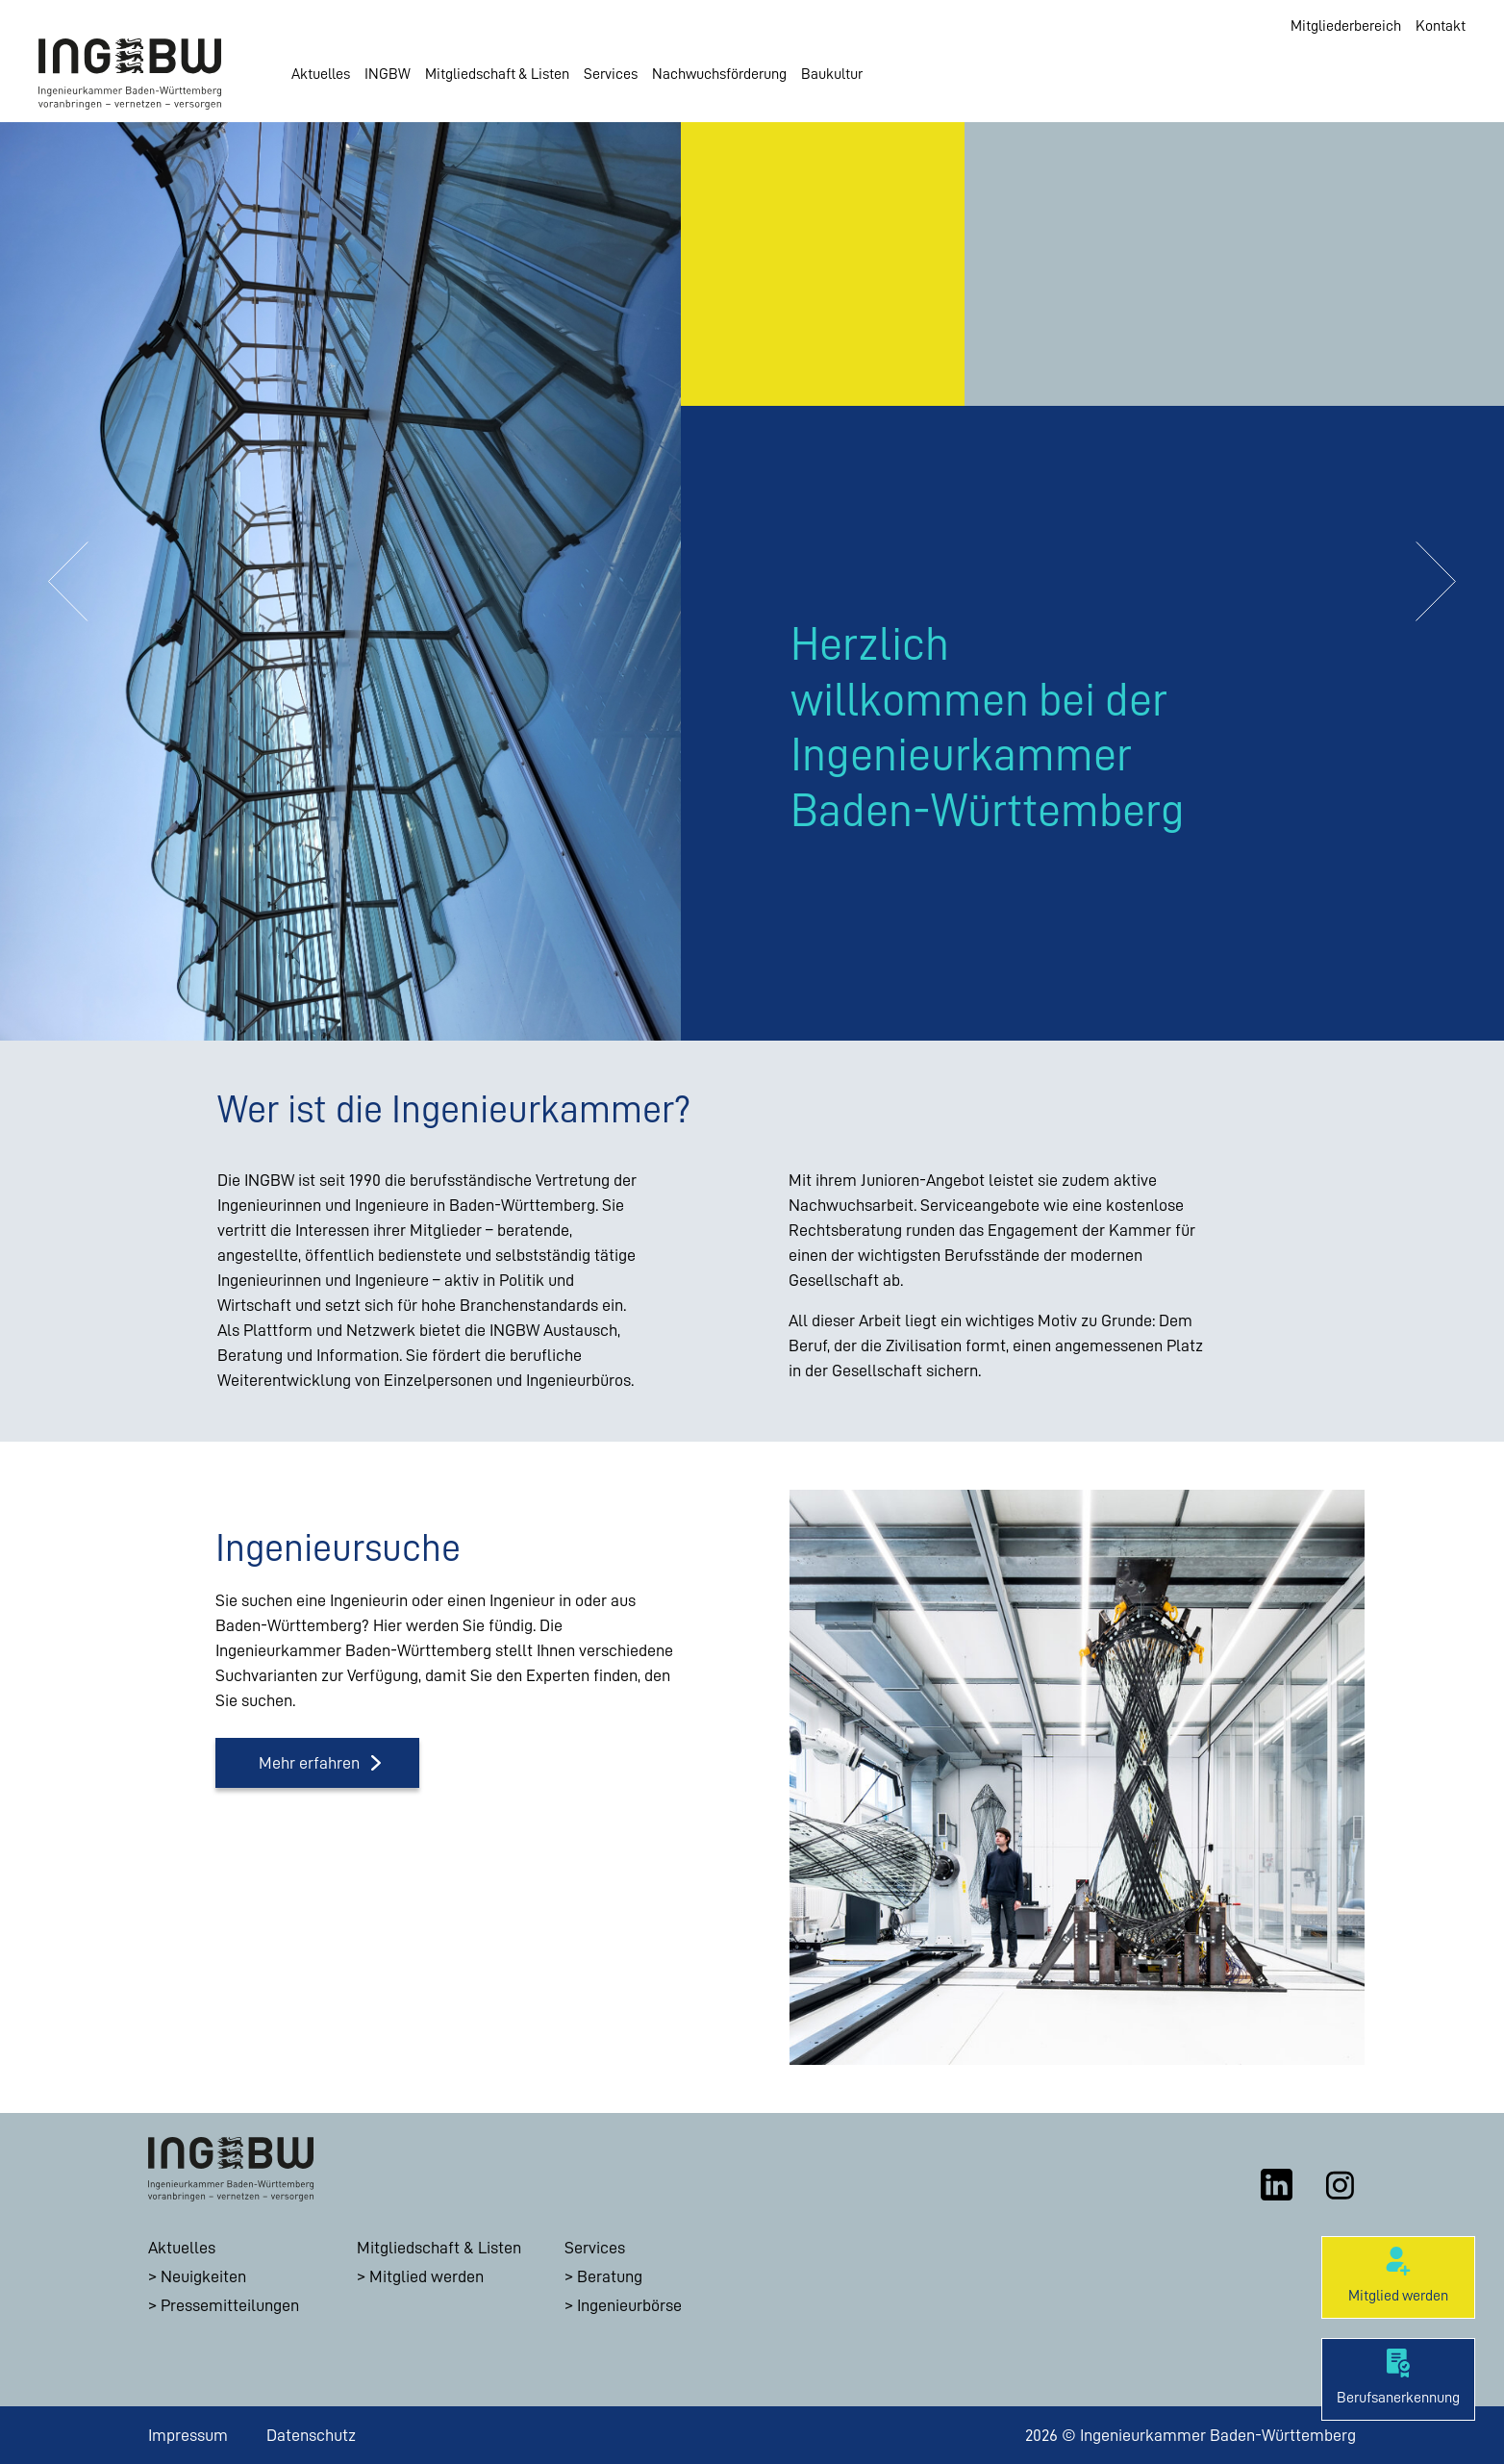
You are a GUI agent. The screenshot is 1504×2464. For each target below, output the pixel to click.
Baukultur (832, 74)
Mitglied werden (426, 2276)
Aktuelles (320, 74)
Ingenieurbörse (629, 2305)
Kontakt (1441, 26)
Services (611, 74)
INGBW (387, 74)
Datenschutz (311, 2435)
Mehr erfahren (309, 1763)
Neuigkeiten (203, 2276)
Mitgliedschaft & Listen (497, 74)
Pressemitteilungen (230, 2305)
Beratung (609, 2276)
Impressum (188, 2435)
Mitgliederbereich (1346, 26)
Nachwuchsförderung (719, 74)
